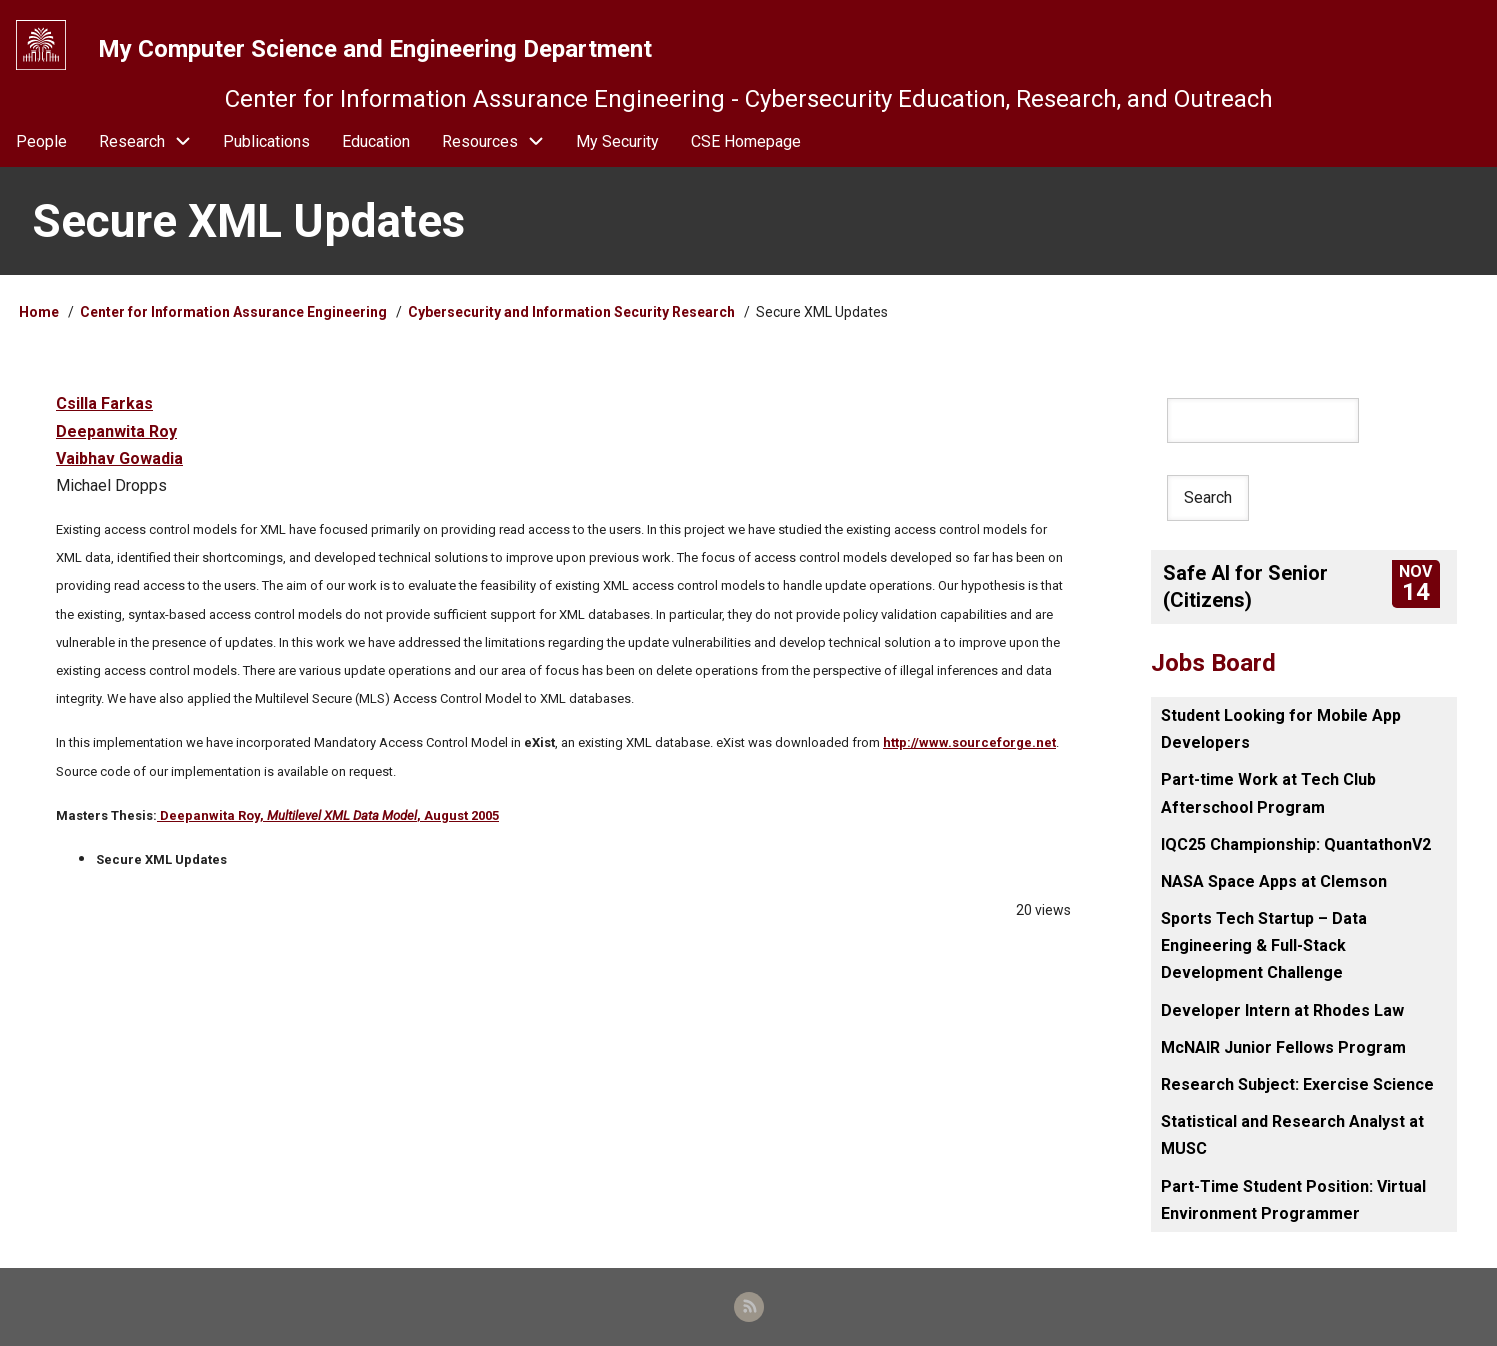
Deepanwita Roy (116, 431)
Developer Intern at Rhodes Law (1282, 1010)
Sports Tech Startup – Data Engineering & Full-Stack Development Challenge (1264, 945)
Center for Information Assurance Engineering (233, 312)
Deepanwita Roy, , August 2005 (328, 815)
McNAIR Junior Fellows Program (1283, 1047)
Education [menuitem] (376, 141)
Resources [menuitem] (501, 141)
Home (39, 312)
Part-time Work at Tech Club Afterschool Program (1268, 793)
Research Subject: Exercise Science (1297, 1084)
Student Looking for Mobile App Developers (1281, 729)
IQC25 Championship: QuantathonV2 (1296, 844)
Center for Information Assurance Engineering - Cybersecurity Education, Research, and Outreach (749, 99)
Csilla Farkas (104, 403)
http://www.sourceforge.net (969, 742)
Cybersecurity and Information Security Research (573, 312)
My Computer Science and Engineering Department (375, 49)
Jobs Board (1213, 663)
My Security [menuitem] (617, 141)
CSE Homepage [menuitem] (746, 141)
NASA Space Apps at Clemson (1274, 881)
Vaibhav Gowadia (119, 458)
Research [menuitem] (132, 141)
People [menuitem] (41, 141)
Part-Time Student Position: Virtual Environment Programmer (1293, 1200)
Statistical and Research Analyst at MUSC (1292, 1135)
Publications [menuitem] (266, 141)
